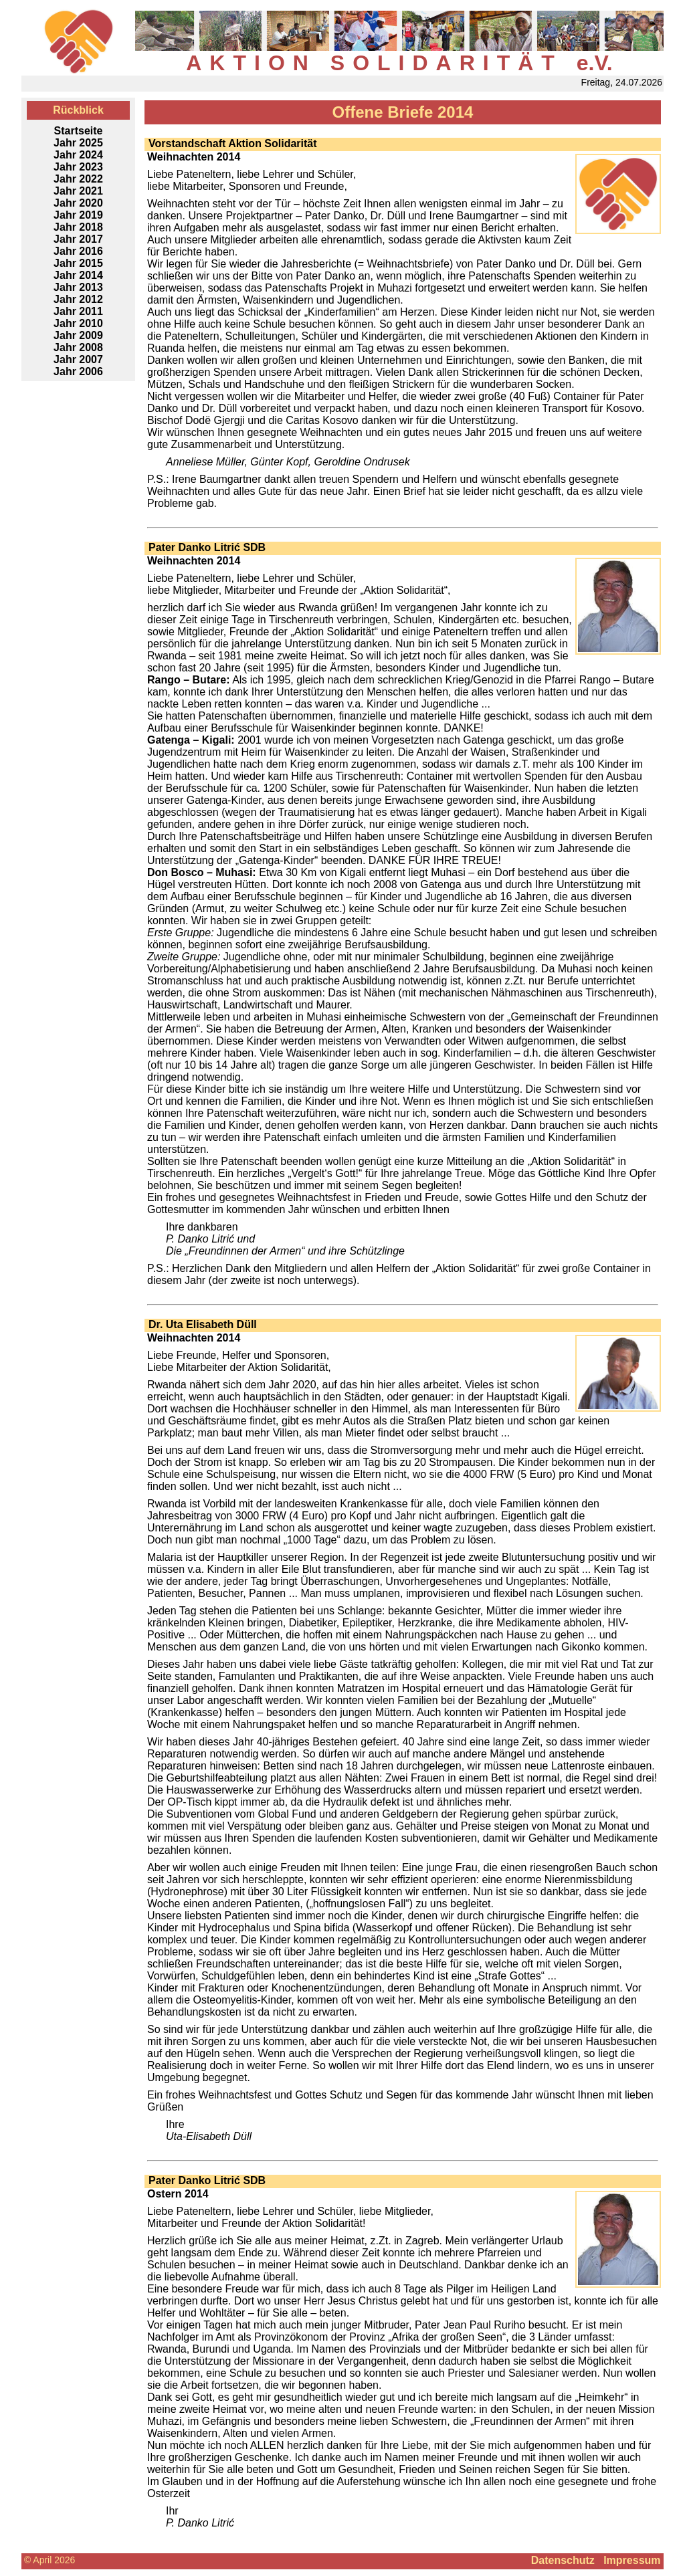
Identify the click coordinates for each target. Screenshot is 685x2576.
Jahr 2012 (78, 299)
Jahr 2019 (78, 215)
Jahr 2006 (78, 371)
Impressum (631, 2560)
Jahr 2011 (78, 311)
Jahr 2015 (78, 263)
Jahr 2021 (78, 191)
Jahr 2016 (78, 251)
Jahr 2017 (78, 239)
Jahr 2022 (78, 179)
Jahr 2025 (78, 142)
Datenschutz (563, 2560)
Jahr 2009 (78, 335)
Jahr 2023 (78, 167)
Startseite (78, 130)
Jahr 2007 (78, 359)
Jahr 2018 (78, 227)
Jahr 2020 (78, 203)
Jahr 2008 (78, 347)
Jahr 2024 (78, 154)
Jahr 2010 (78, 323)
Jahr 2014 (78, 275)
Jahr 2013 (78, 287)
